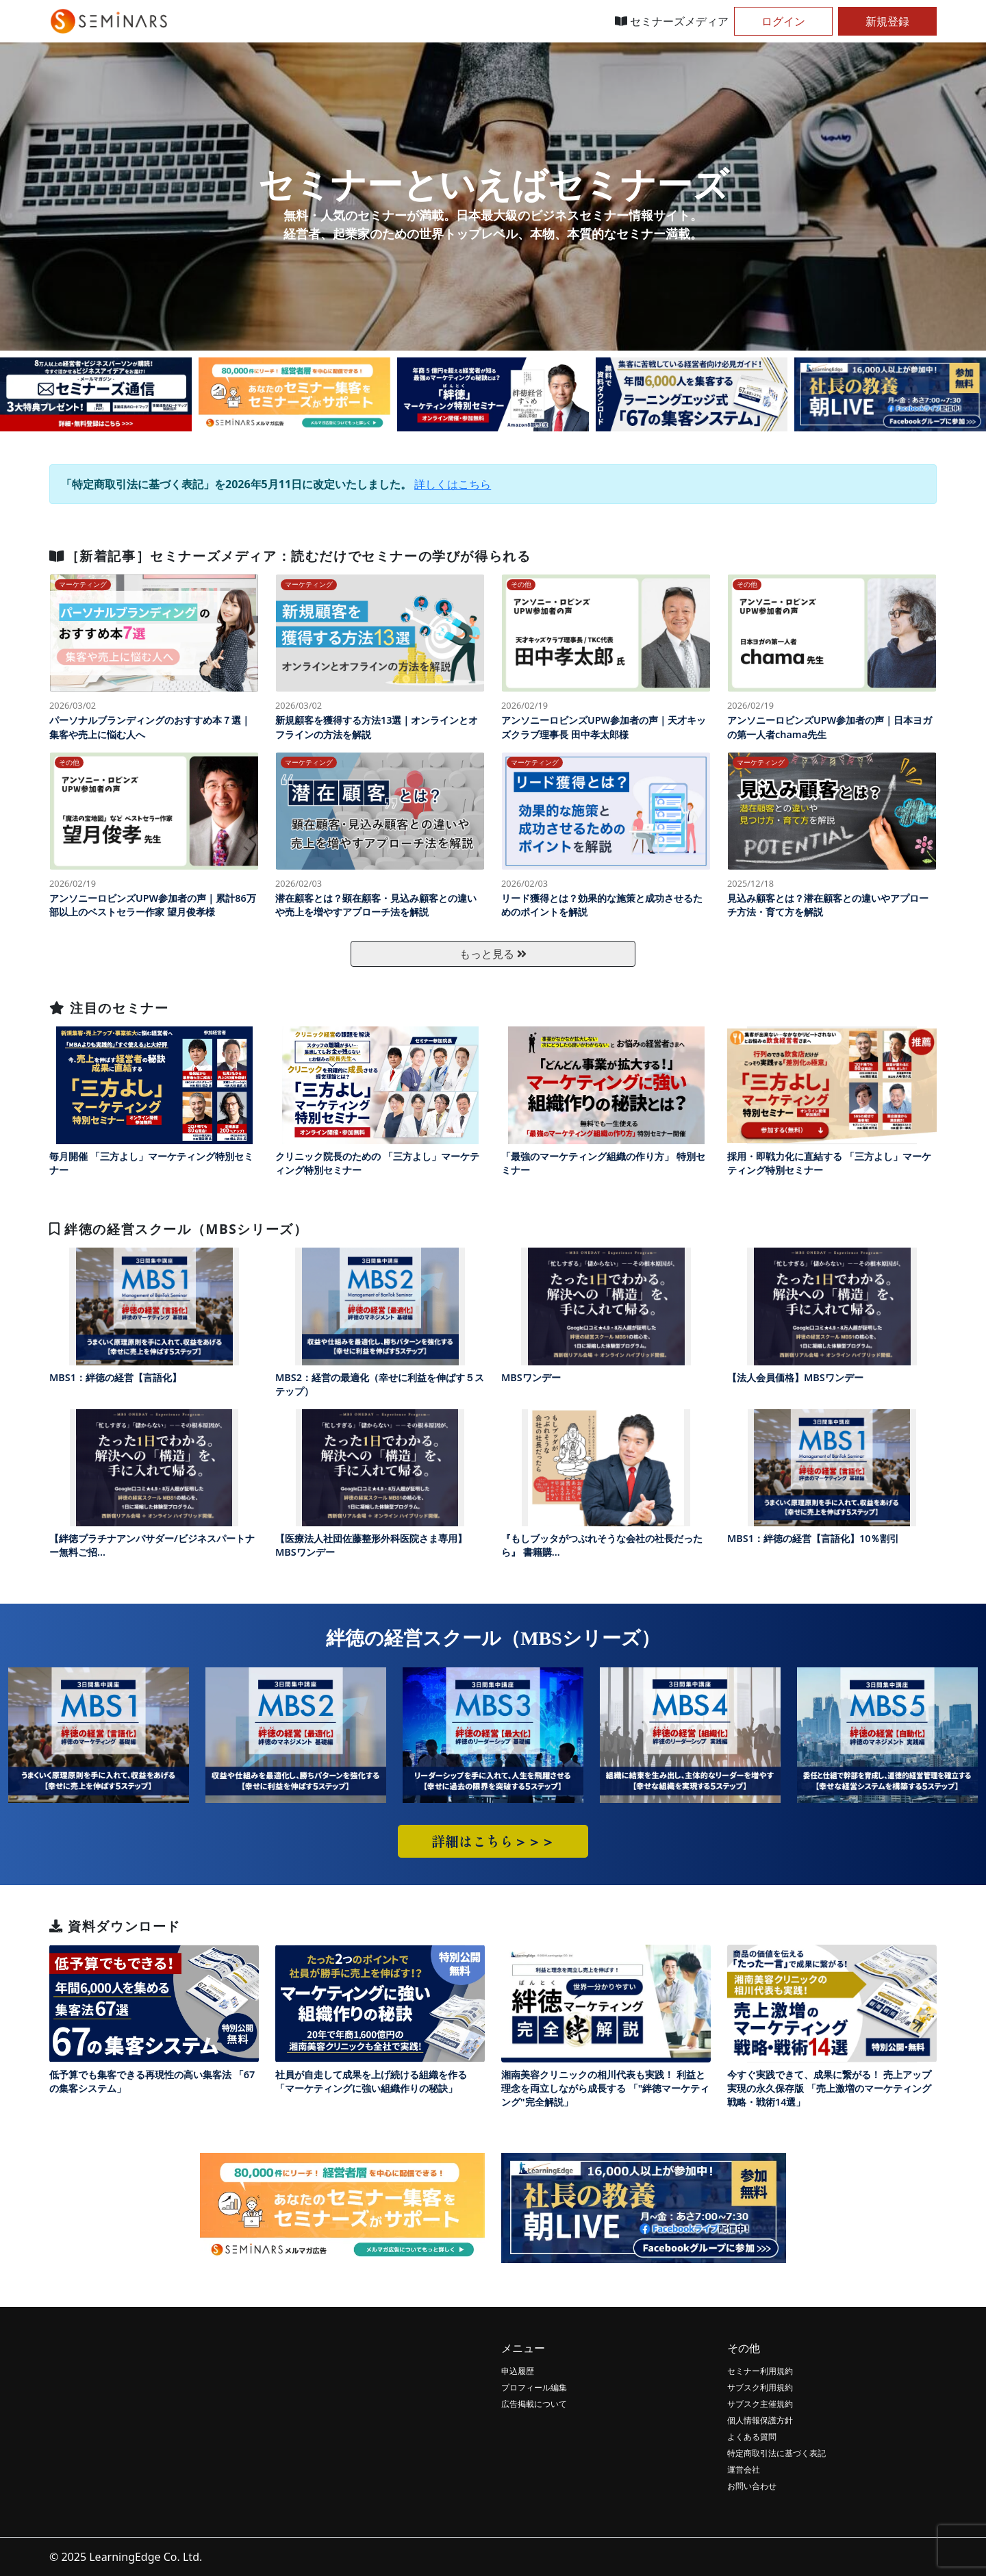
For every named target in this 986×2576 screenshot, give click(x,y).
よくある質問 (751, 2436)
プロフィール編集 (534, 2387)
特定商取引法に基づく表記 (776, 2453)
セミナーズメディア (672, 21)
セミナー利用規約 (760, 2371)
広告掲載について (534, 2404)
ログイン (783, 21)
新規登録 (887, 21)
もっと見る (493, 953)
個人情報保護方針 (760, 2420)
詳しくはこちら (452, 484)
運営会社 (743, 2469)
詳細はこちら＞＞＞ (493, 1841)
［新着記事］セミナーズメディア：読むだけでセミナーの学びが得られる (290, 555)
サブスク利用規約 (760, 2387)
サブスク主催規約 (760, 2404)
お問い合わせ (751, 2486)
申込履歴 (517, 2371)
